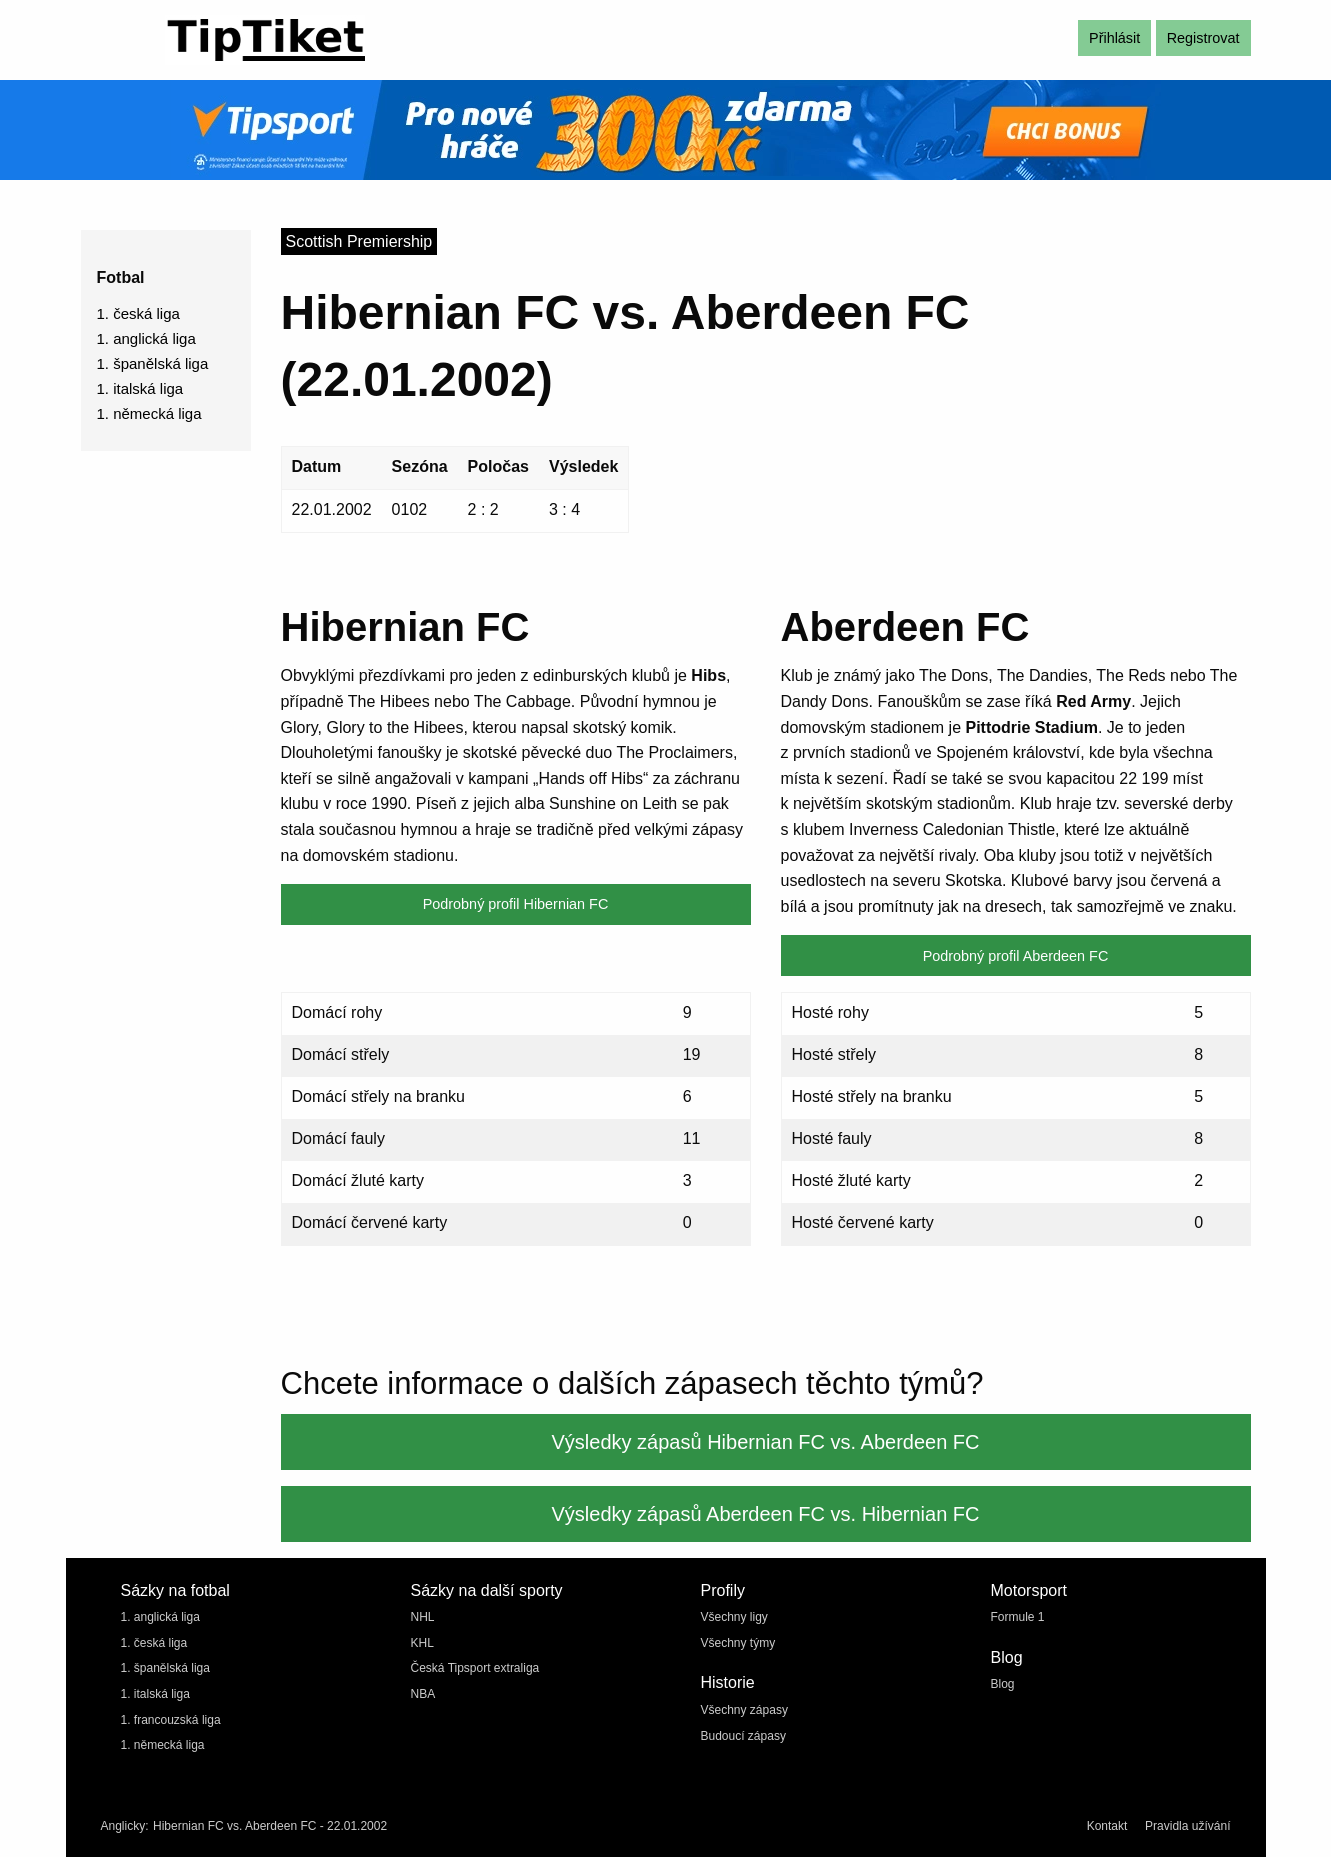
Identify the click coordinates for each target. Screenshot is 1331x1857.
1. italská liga (140, 388)
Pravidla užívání (1187, 1826)
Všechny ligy (734, 1617)
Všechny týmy (738, 1643)
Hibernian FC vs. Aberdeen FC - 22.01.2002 (270, 1826)
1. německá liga (149, 413)
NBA (423, 1694)
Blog (1003, 1684)
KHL (422, 1643)
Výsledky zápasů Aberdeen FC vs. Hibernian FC (766, 1514)
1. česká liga (138, 313)
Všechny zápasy (744, 1710)
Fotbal (121, 277)
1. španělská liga (153, 363)
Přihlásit (1114, 38)
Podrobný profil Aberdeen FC (1016, 956)
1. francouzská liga (171, 1720)
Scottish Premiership (359, 241)
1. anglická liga (146, 338)
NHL (423, 1617)
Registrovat (1203, 38)
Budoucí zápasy (743, 1736)
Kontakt (1107, 1826)
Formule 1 (1018, 1617)
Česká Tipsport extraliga (475, 1668)
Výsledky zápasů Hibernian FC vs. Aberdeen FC (766, 1442)
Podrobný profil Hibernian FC (516, 904)
